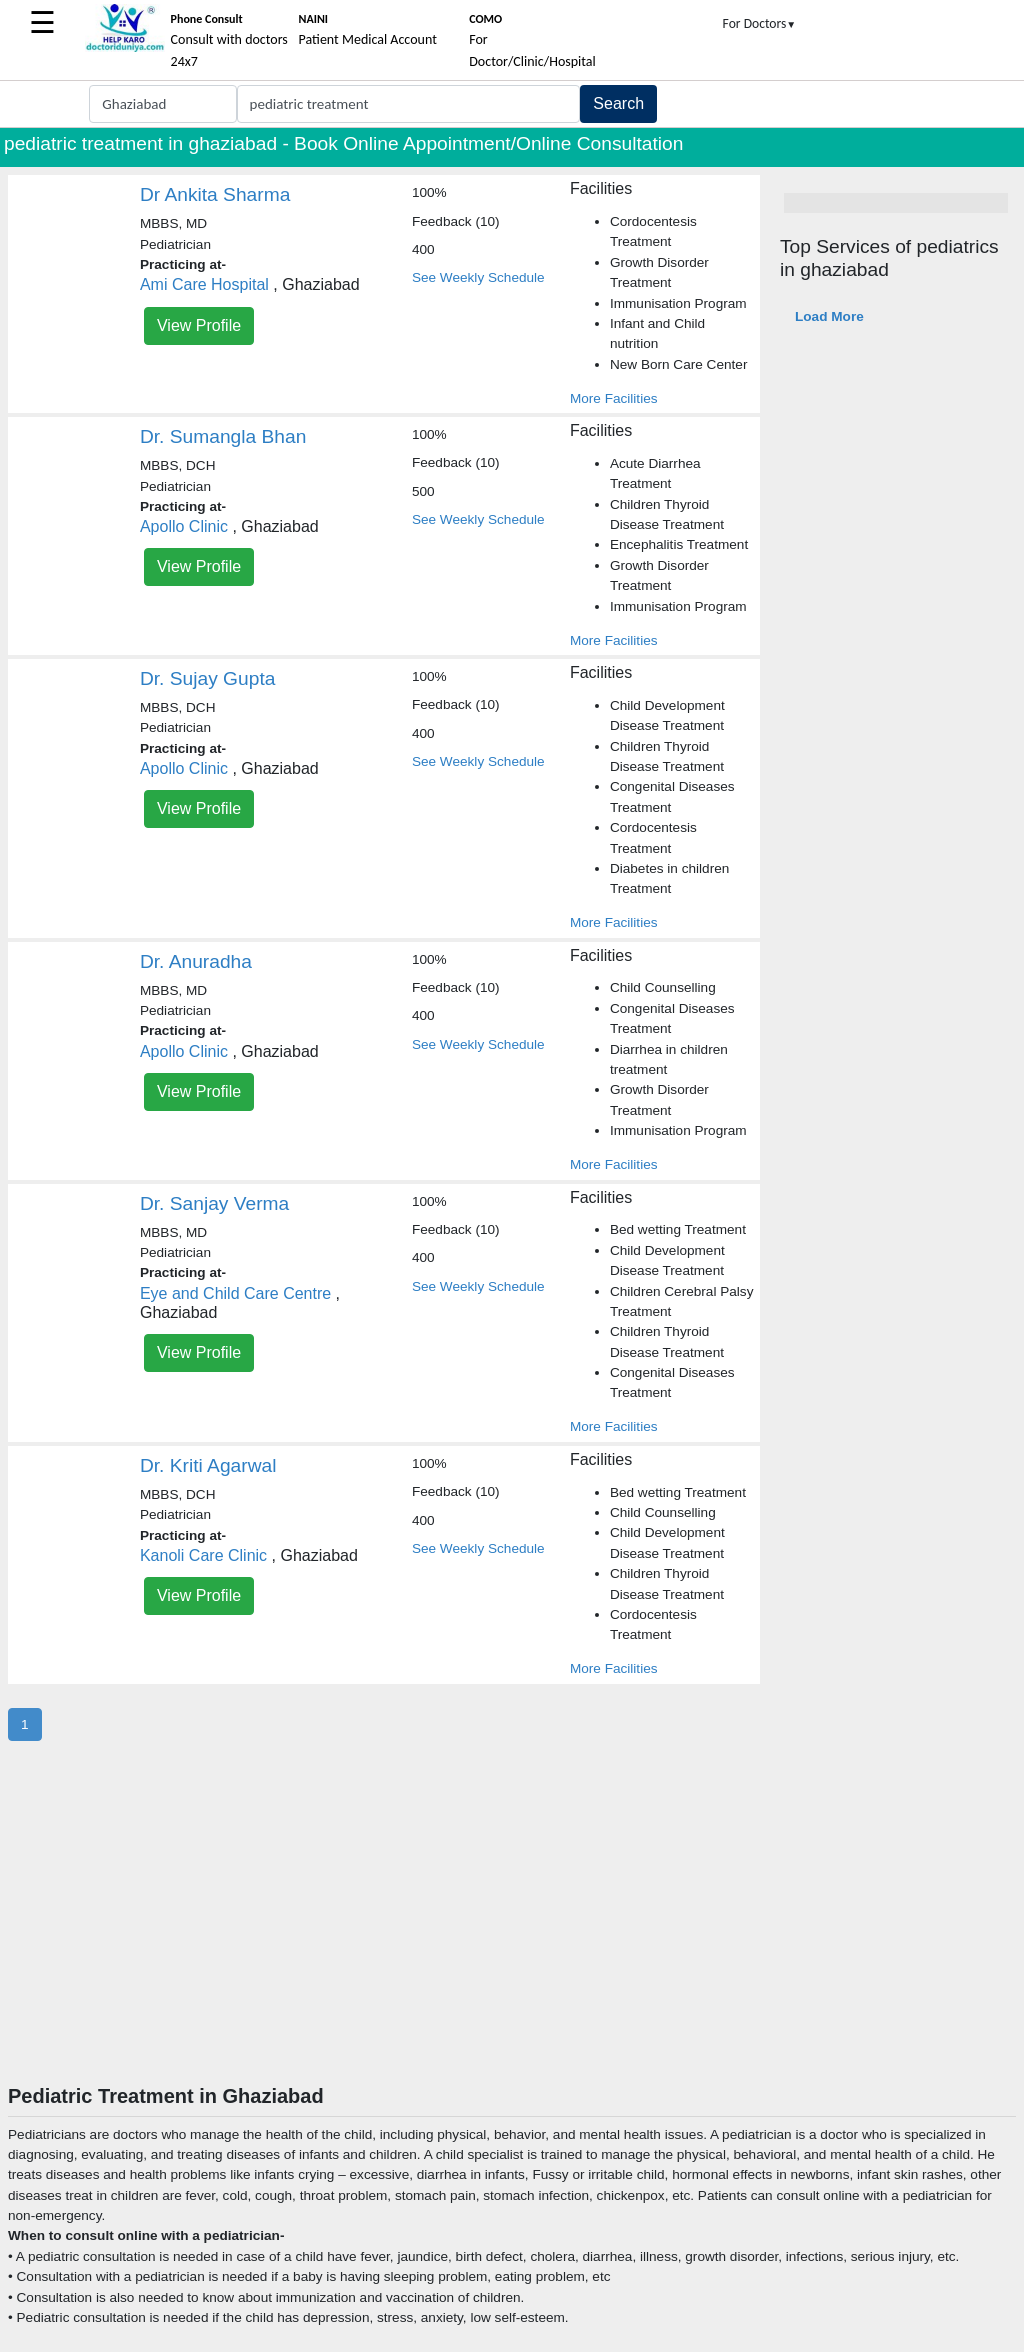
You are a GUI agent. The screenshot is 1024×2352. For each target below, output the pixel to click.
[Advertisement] (512, 1934)
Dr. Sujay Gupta (207, 678)
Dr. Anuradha (196, 961)
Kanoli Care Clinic (203, 1555)
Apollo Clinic (184, 526)
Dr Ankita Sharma (215, 194)
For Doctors (760, 23)
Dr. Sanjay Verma (214, 1203)
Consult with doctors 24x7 (229, 41)
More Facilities (614, 398)
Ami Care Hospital (204, 284)
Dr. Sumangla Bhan (223, 436)
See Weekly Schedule (478, 277)
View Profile (199, 325)
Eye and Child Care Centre (235, 1293)
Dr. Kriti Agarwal (208, 1465)
